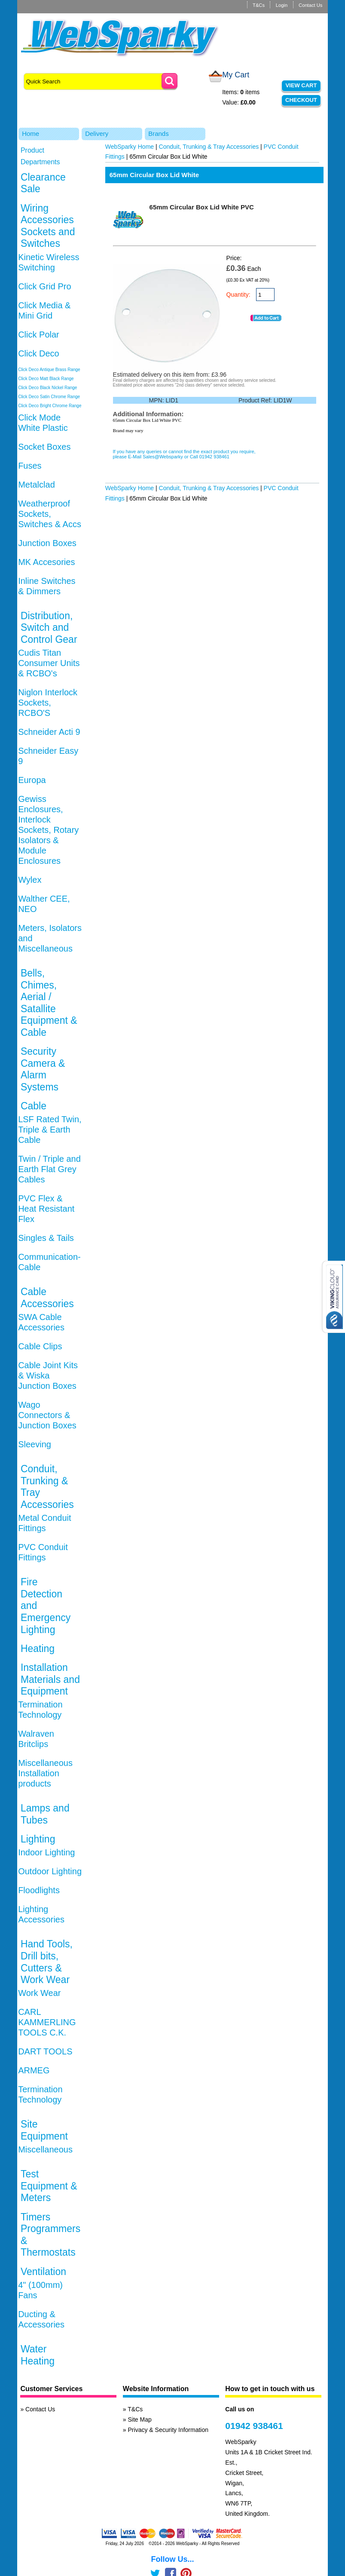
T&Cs (259, 5)
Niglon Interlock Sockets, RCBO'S (47, 703)
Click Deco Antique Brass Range (49, 369)
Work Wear (39, 1993)
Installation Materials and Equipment (50, 1679)
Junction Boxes (47, 543)
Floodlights (39, 1890)
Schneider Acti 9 (49, 732)
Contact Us (310, 5)
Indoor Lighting (46, 1852)
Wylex (29, 879)
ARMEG (33, 2070)
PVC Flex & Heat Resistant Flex (46, 1209)
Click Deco (38, 353)
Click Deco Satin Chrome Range (49, 396)
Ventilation (43, 2271)
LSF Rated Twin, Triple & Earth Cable (49, 1130)
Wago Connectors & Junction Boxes (47, 1415)
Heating (38, 1648)
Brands (158, 133)
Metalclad (36, 484)
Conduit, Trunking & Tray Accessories (209, 146)
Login (281, 5)
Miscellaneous (45, 2149)
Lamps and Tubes (45, 1814)
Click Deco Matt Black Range (46, 378)
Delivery (96, 133)
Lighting (38, 1839)
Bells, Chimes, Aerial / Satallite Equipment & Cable (49, 1002)
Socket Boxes (44, 446)
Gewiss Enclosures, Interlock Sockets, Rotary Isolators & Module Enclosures (48, 830)
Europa (32, 780)
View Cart (301, 85)
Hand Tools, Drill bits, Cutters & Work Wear (47, 1961)
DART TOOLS (45, 2051)
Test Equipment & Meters (49, 2185)
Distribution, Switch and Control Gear (49, 627)
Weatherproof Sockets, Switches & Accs (49, 514)
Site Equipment (44, 2130)
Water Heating (38, 2355)
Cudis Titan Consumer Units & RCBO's (48, 663)
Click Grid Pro (44, 286)
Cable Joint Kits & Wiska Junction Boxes (48, 1375)
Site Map (140, 2419)
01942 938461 (254, 2426)
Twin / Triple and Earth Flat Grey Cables (49, 1169)
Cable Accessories (47, 1297)
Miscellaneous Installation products (45, 1773)
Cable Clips (40, 1346)
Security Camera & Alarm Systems (43, 1069)
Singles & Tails (46, 1238)
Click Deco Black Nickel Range (47, 387)
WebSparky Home (129, 146)
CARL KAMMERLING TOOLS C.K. (47, 2022)
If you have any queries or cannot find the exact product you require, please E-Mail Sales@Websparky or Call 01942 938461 (184, 454)
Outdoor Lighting (50, 1871)
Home (30, 133)
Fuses (29, 465)
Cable (33, 1105)
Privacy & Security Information (168, 2429)
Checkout (301, 100)
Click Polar (38, 334)
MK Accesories (46, 562)
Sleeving (34, 1444)
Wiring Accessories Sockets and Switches (48, 226)
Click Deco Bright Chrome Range (49, 405)
